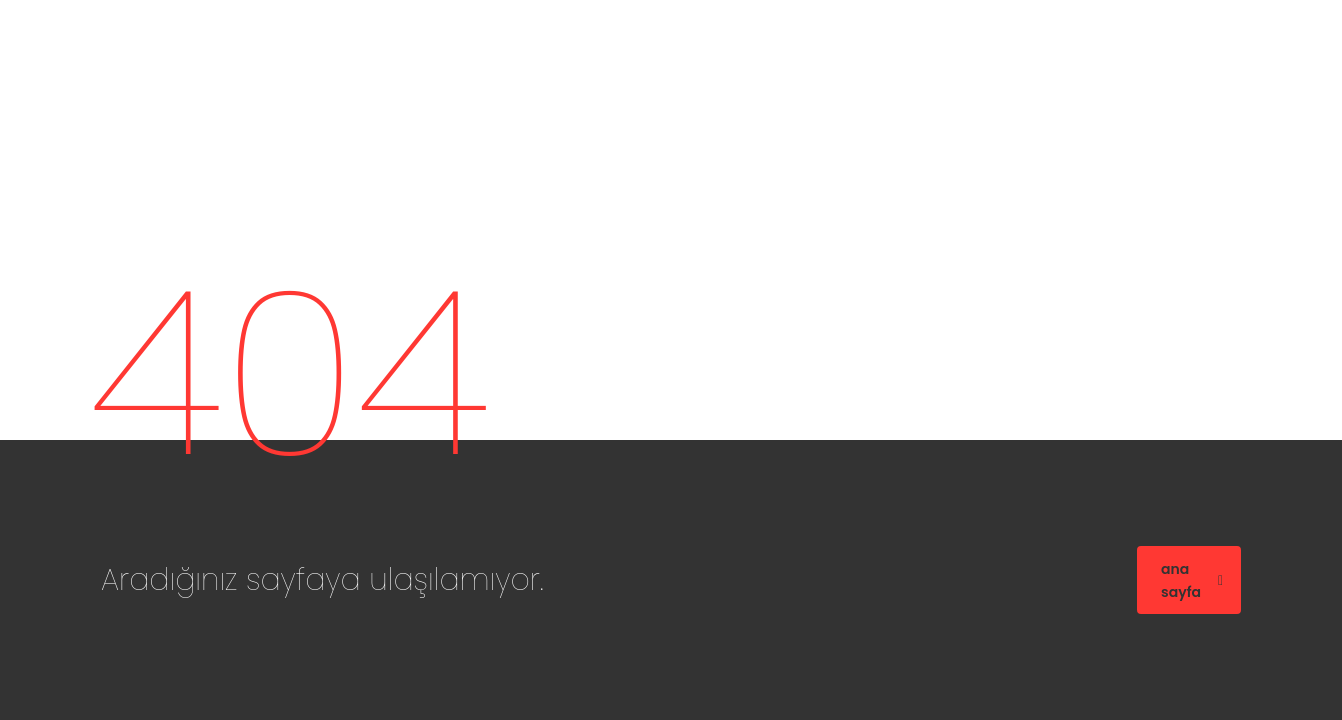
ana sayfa (1192, 580)
